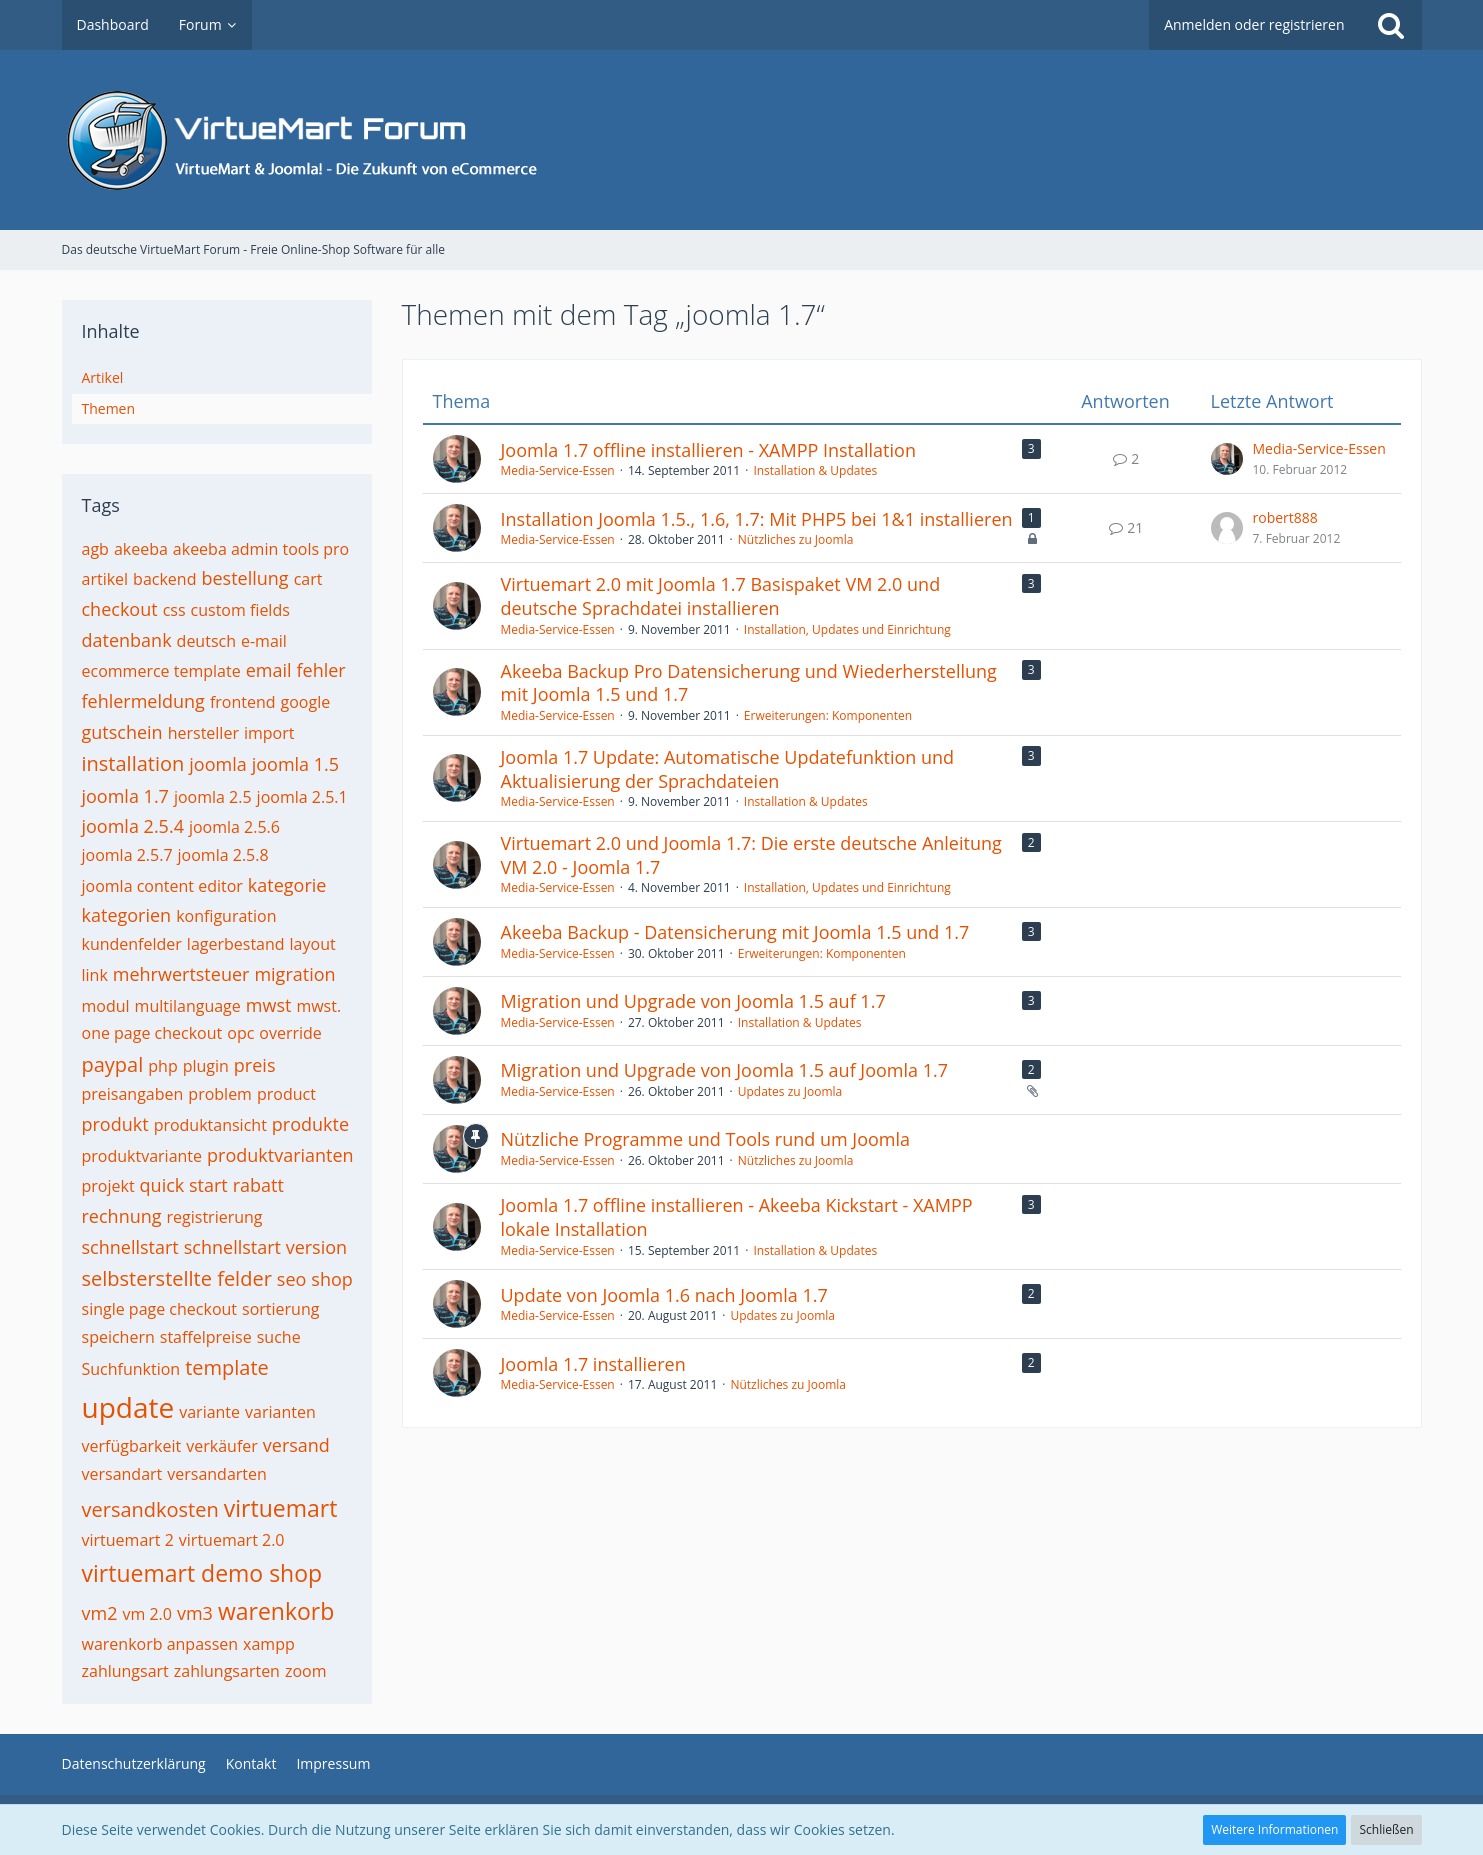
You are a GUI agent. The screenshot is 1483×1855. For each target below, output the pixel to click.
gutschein (122, 732)
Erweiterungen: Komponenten (828, 715)
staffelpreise (206, 1337)
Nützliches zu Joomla (796, 539)
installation (133, 763)
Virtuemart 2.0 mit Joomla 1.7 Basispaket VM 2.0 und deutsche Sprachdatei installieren (721, 596)
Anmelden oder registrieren (1254, 24)
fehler (321, 670)
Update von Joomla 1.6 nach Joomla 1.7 (664, 1295)
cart (308, 579)
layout (313, 944)
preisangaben (133, 1094)
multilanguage (188, 1006)
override (290, 1033)
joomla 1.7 (125, 796)
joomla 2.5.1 (302, 797)
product (286, 1094)
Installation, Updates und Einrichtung (847, 629)
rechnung (122, 1216)
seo (292, 1279)
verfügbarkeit (132, 1446)
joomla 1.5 (295, 764)
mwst (269, 1005)
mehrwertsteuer (181, 974)
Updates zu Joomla (790, 1091)
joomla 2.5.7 (127, 855)
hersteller (203, 733)
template (227, 1367)
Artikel (103, 377)
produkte (310, 1124)
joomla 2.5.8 (223, 855)
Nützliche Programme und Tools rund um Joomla (706, 1139)
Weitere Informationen (1274, 1829)
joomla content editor (162, 886)
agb (95, 549)
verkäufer (222, 1446)
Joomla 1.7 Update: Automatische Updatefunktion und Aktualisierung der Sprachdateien (728, 769)
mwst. (318, 1006)
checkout (120, 609)
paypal (113, 1064)
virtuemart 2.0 (232, 1540)
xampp (269, 1644)
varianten (280, 1412)
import (269, 733)
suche (279, 1337)
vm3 (195, 1613)
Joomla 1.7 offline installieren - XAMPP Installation (708, 450)
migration (294, 974)
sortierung (280, 1309)
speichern (118, 1337)
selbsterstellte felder (177, 1278)
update (128, 1407)
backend (164, 579)
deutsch (206, 641)
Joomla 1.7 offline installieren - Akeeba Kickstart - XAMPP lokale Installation (737, 1217)
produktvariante (142, 1156)
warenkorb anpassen (160, 1644)
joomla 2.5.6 (234, 827)
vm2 (100, 1613)
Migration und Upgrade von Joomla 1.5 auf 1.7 (693, 1001)
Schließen (1386, 1829)
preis (255, 1065)
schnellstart (130, 1247)
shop (331, 1279)
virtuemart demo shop (202, 1573)
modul (106, 1006)
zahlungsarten (227, 1671)
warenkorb (276, 1611)
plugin (206, 1066)
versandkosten (150, 1509)
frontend (243, 702)
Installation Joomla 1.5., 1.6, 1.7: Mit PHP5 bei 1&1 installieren (757, 519)
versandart (122, 1474)
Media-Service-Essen (558, 470)
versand (296, 1445)
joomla (217, 764)
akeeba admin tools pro (261, 549)
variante (209, 1412)
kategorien (127, 915)
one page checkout (152, 1033)
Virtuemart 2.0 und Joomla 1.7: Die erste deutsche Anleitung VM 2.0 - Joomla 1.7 (751, 855)
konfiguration (226, 916)
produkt (115, 1124)
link (95, 975)
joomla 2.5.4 (133, 826)
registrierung (215, 1217)
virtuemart (281, 1508)
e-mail (264, 641)
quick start (184, 1185)
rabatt (258, 1185)
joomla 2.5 (213, 797)
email (269, 670)
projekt (108, 1186)
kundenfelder (132, 944)
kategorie (287, 885)
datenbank (127, 640)
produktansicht (210, 1125)
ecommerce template (161, 671)
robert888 (1285, 517)
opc (240, 1033)
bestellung (244, 578)
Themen (109, 408)
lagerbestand (236, 944)
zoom (306, 1671)
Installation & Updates (815, 470)
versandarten (217, 1474)
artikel (105, 579)
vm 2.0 (146, 1614)
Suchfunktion (131, 1369)
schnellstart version (265, 1247)
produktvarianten (280, 1155)
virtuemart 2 (128, 1540)
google (306, 702)
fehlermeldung (143, 701)
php (162, 1066)
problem (220, 1094)
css (174, 610)
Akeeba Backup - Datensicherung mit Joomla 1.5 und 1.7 (735, 932)
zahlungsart (125, 1671)
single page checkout (160, 1309)
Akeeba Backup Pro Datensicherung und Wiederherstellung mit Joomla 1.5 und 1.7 (749, 683)
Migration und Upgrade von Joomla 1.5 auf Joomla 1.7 (725, 1070)
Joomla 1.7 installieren (593, 1364)
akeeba (141, 549)
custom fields (240, 610)
